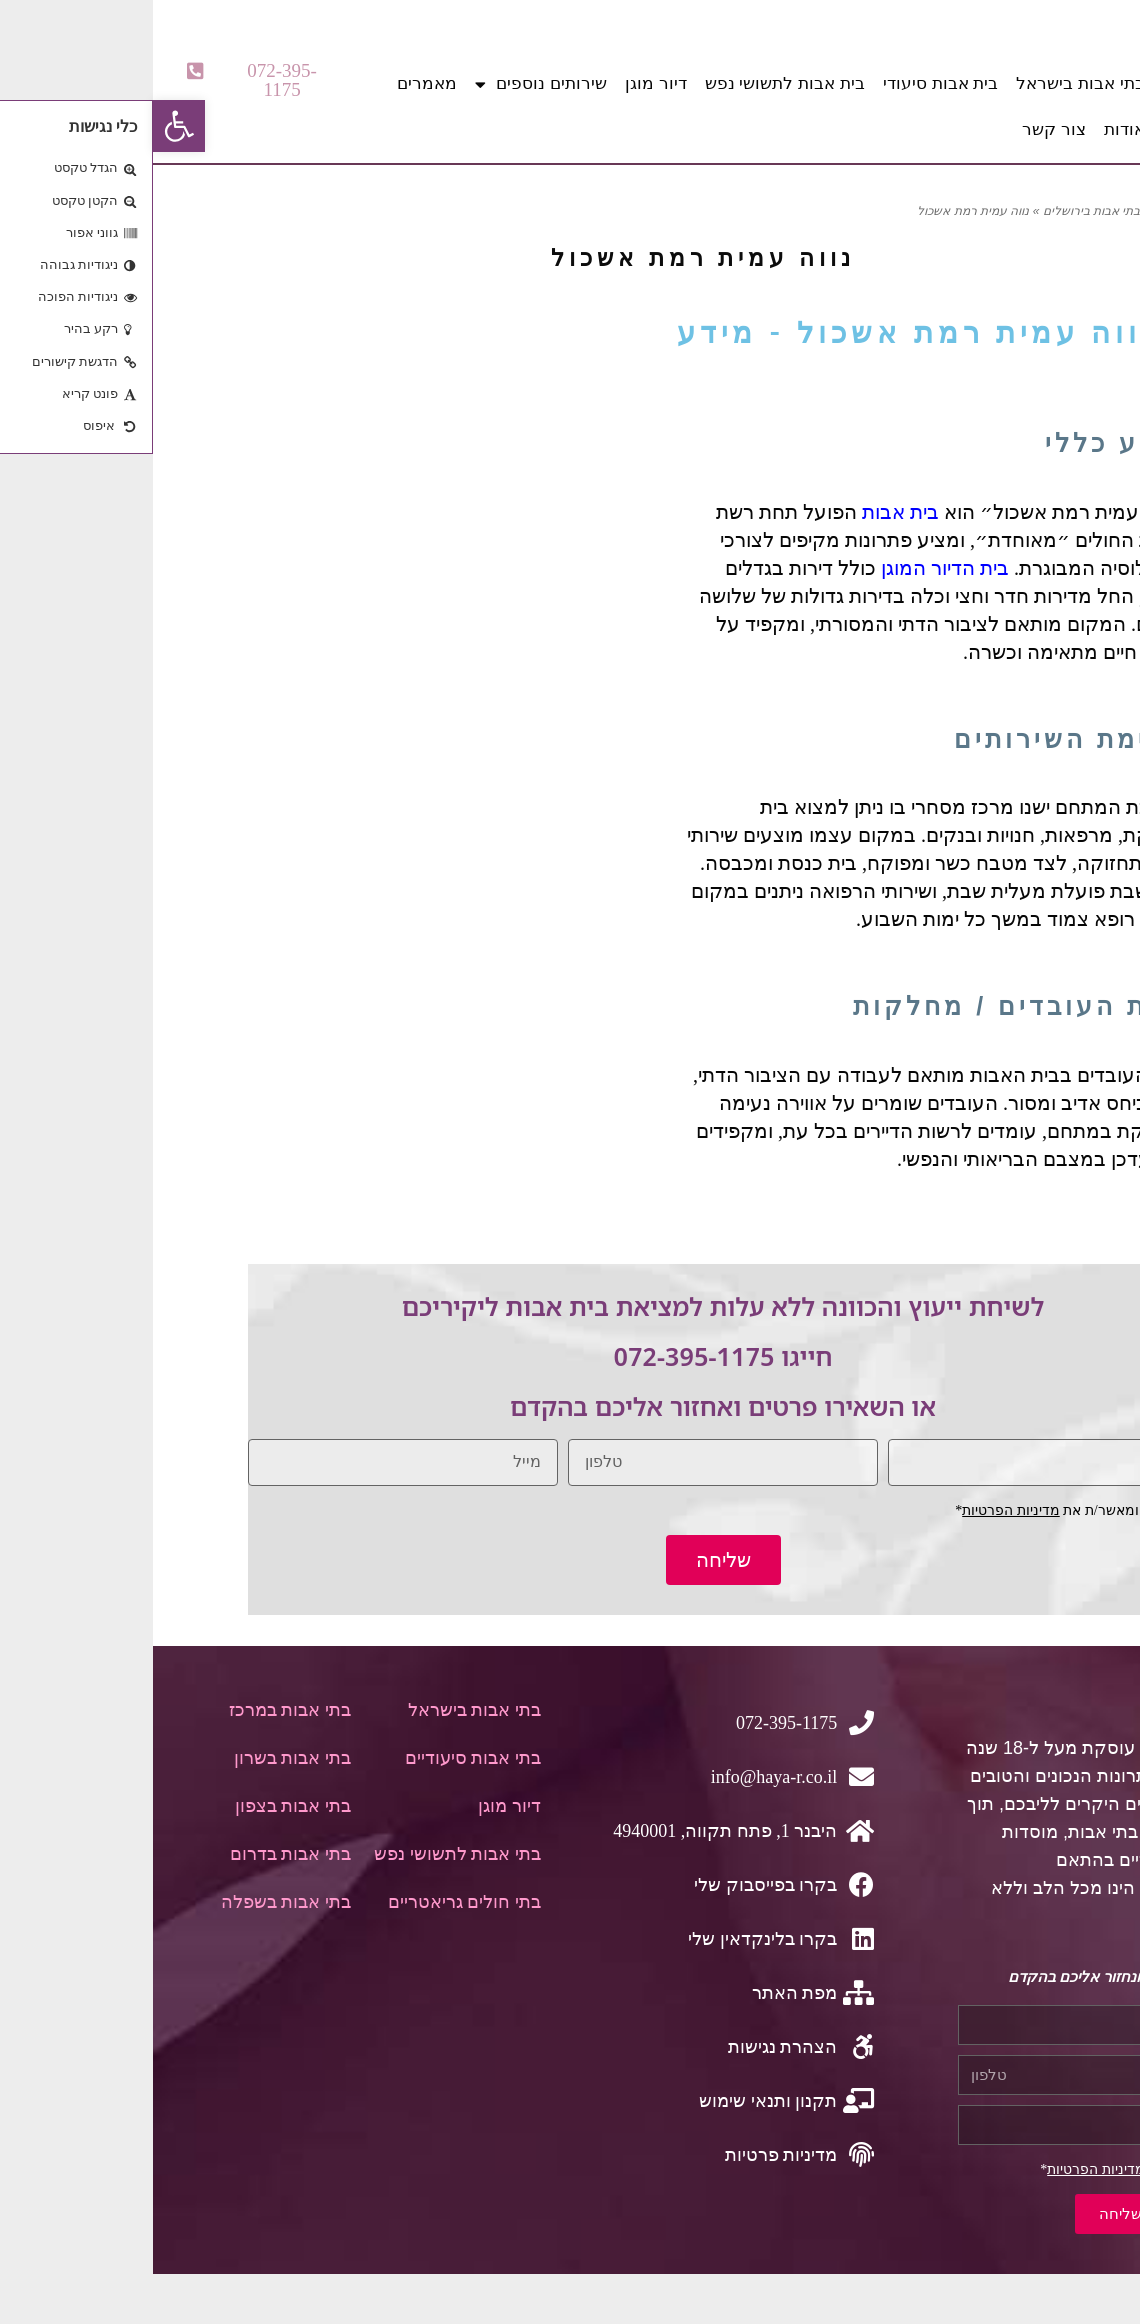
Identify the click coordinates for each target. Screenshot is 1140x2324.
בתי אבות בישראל (927, 83)
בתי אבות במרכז (137, 1710)
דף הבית (1023, 211)
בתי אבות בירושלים (939, 211)
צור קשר (901, 129)
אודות (971, 129)
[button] (106, 80)
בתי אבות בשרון (139, 1758)
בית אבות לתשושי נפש (632, 83)
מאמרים (274, 83)
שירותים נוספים (388, 84)
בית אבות (747, 512)
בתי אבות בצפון (140, 1806)
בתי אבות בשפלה (133, 1902)
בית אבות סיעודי (787, 83)
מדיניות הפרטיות (858, 1510)
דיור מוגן (503, 83)
